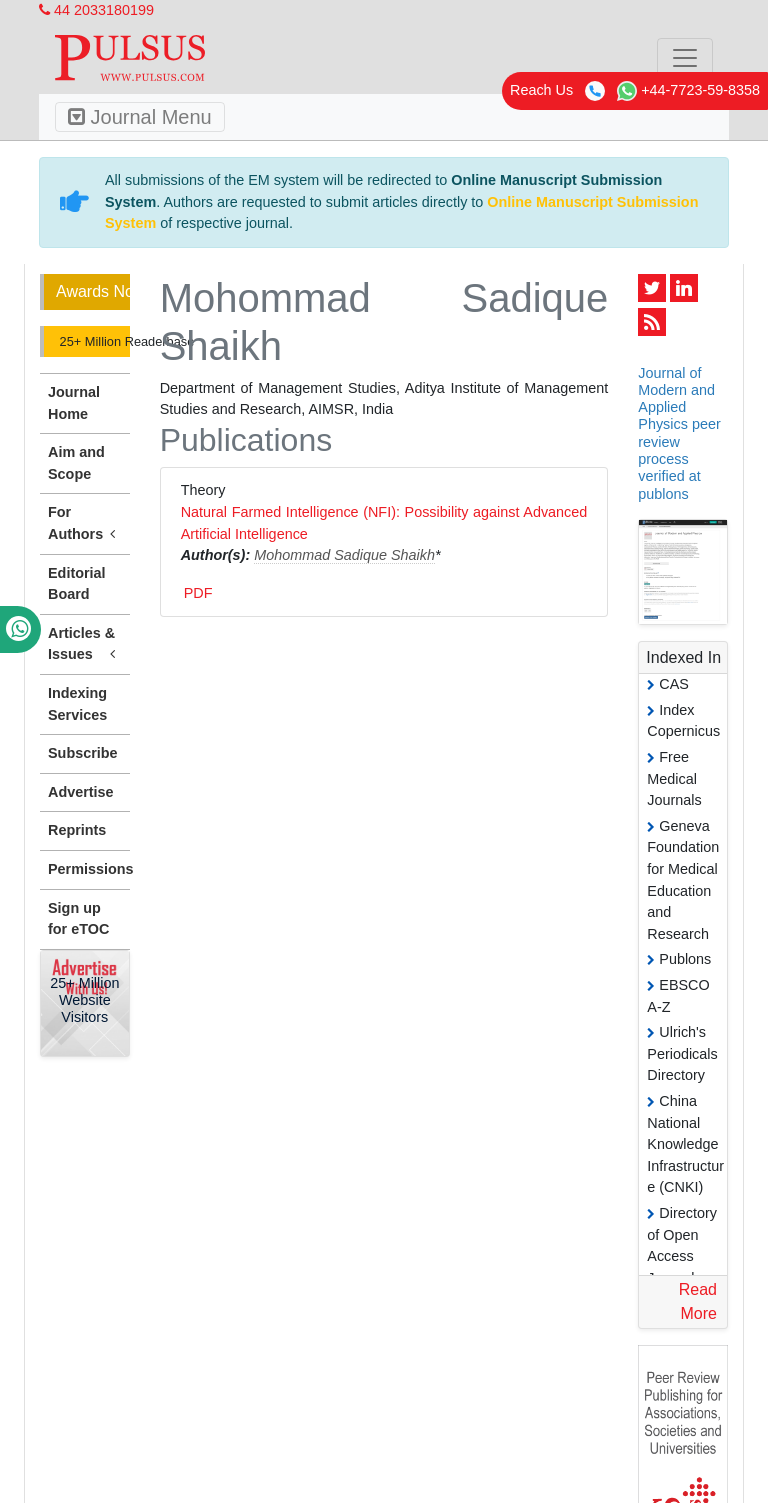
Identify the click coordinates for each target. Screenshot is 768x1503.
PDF (198, 593)
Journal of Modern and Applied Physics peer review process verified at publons (679, 433)
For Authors (85, 524)
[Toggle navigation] (685, 58)
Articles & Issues (85, 645)
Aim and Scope (76, 463)
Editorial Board (77, 584)
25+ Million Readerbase (93, 341)
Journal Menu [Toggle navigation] (140, 117)
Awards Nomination (93, 291)
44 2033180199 (96, 10)
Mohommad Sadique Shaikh (344, 555)
